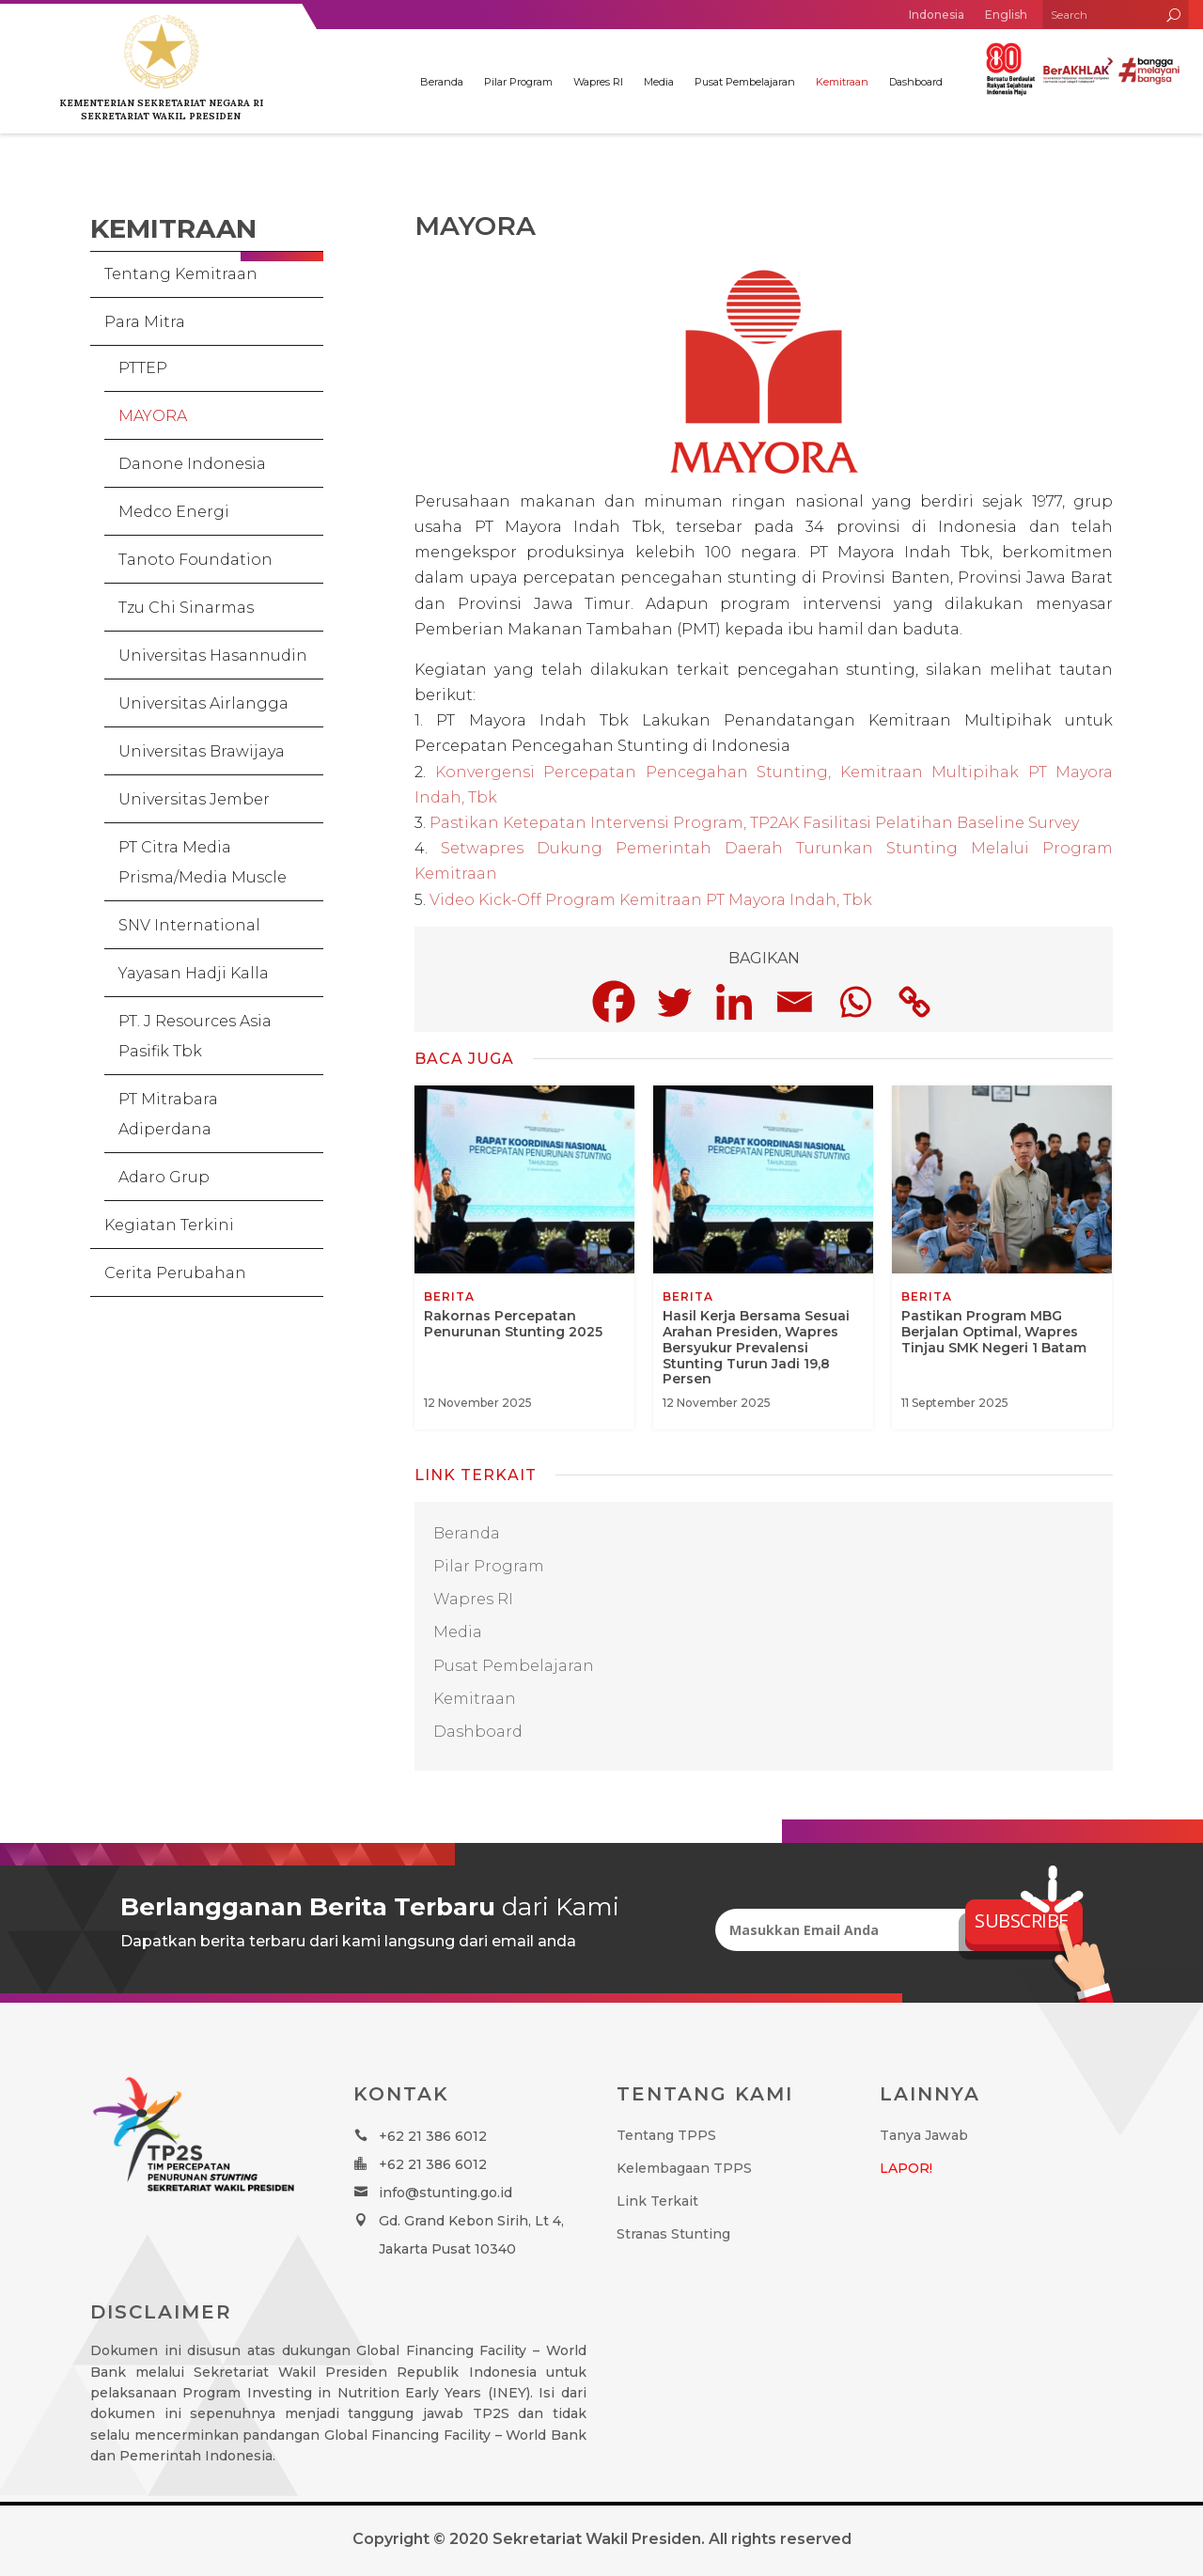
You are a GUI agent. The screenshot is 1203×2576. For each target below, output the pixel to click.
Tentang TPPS (666, 2135)
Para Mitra (144, 322)
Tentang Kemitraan (181, 274)
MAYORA (152, 416)
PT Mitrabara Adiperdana (168, 1114)
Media (659, 81)
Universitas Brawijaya (201, 751)
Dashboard (916, 81)
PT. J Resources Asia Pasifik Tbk (195, 1036)
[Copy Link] (914, 1002)
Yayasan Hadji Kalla (193, 973)
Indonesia (936, 15)
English (1006, 15)
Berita (449, 1297)
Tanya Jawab (924, 2135)
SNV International (189, 925)
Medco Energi (173, 512)
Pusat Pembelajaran (745, 81)
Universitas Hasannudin (212, 655)
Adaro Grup (164, 1177)
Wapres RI (598, 81)
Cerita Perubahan (175, 1273)
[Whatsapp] (854, 1002)
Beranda (441, 81)
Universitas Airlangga (203, 703)
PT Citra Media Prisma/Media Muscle (202, 862)
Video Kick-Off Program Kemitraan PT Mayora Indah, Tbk (651, 900)
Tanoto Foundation (195, 560)
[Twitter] (674, 1002)
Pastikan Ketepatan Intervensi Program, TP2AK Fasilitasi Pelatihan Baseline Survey (754, 823)
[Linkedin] (734, 1002)
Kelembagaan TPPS (684, 2168)
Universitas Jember (194, 799)
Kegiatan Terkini (169, 1225)
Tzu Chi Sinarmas (186, 608)
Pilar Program (518, 81)
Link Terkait (657, 2201)
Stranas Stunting (673, 2233)
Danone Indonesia (192, 464)
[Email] (794, 1002)
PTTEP (142, 368)
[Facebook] (614, 1002)
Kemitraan (842, 81)
